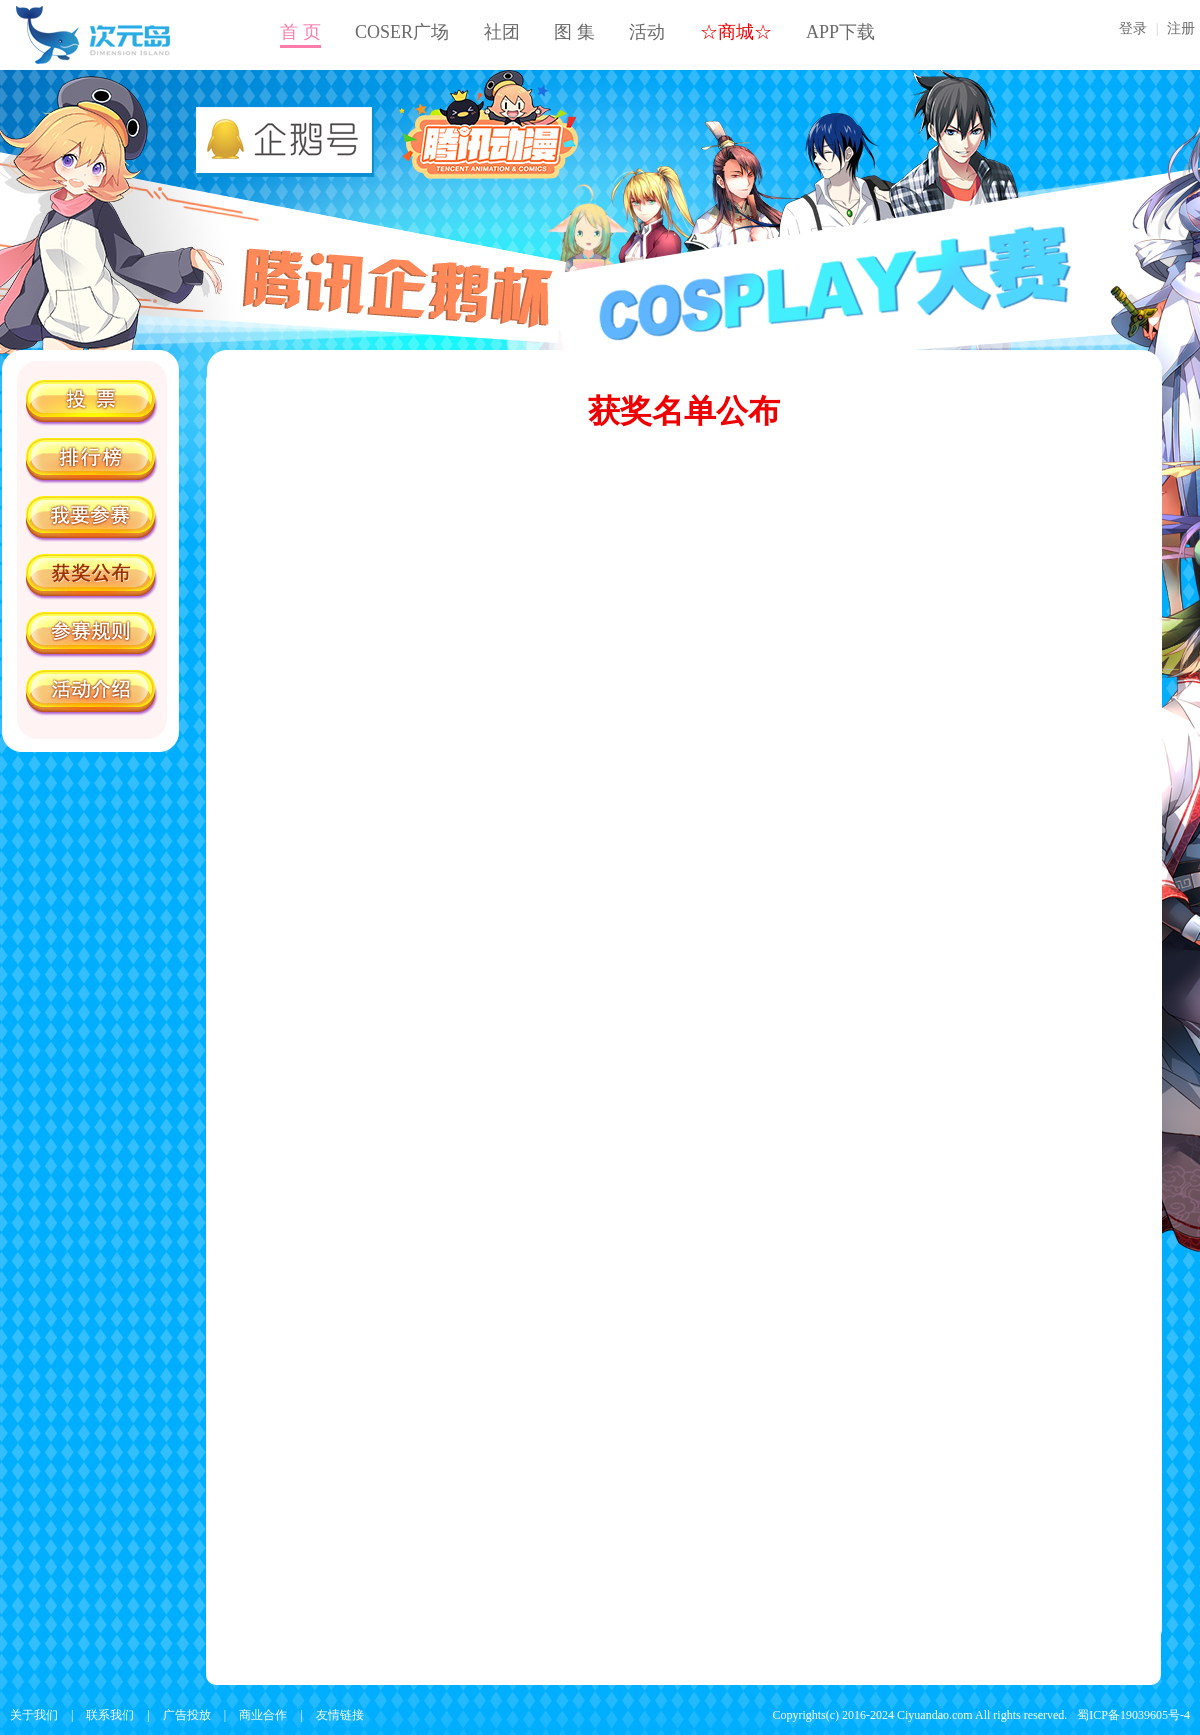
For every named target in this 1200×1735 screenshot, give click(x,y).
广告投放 (187, 1715)
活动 (647, 32)
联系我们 (110, 1715)
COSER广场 (402, 32)
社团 (502, 32)
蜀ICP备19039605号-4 (1133, 1715)
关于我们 (34, 1715)
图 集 (574, 32)
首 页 (300, 32)
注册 (1181, 28)
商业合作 (263, 1715)
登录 (1133, 28)
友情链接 (340, 1715)
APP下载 (840, 32)
